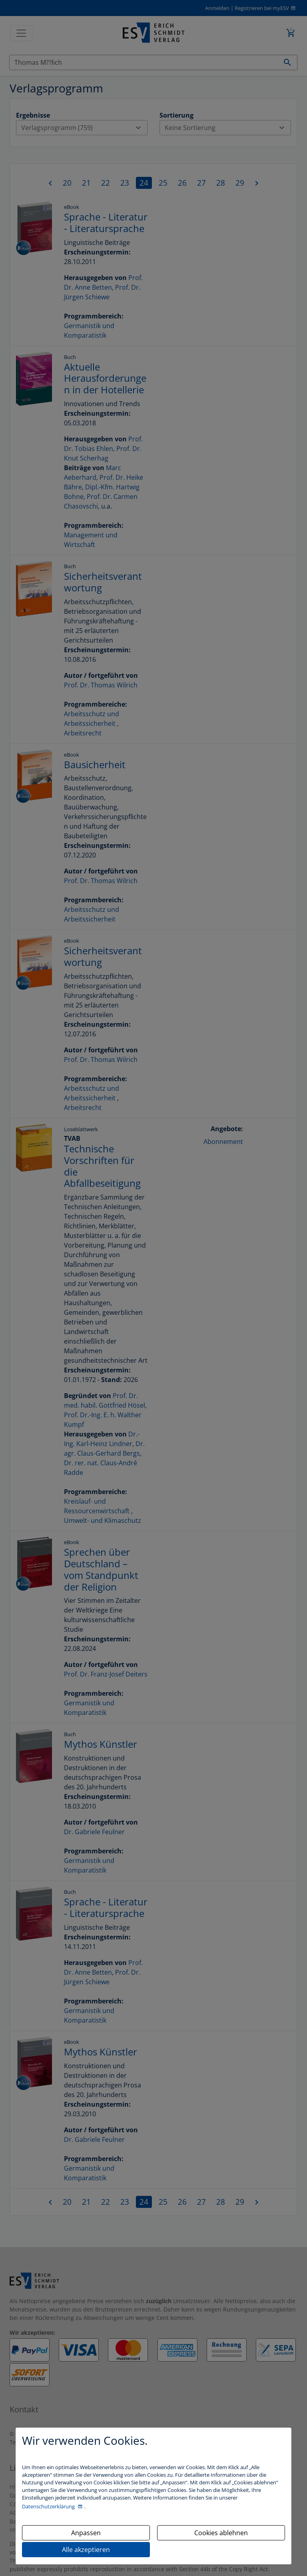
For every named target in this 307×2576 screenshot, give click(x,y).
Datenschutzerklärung (49, 2506)
